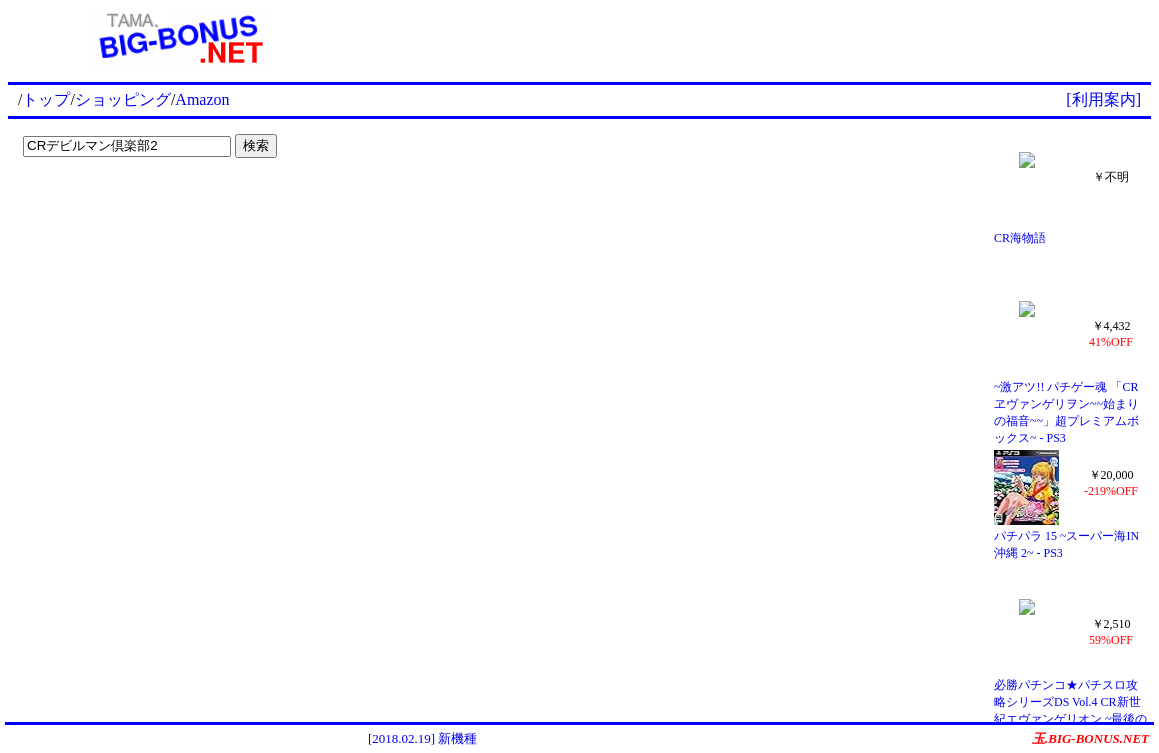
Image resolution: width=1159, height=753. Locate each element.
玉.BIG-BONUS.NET (1090, 738)
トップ (46, 99)
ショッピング (123, 99)
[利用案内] (1103, 99)
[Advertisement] (751, 38)
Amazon (202, 99)
